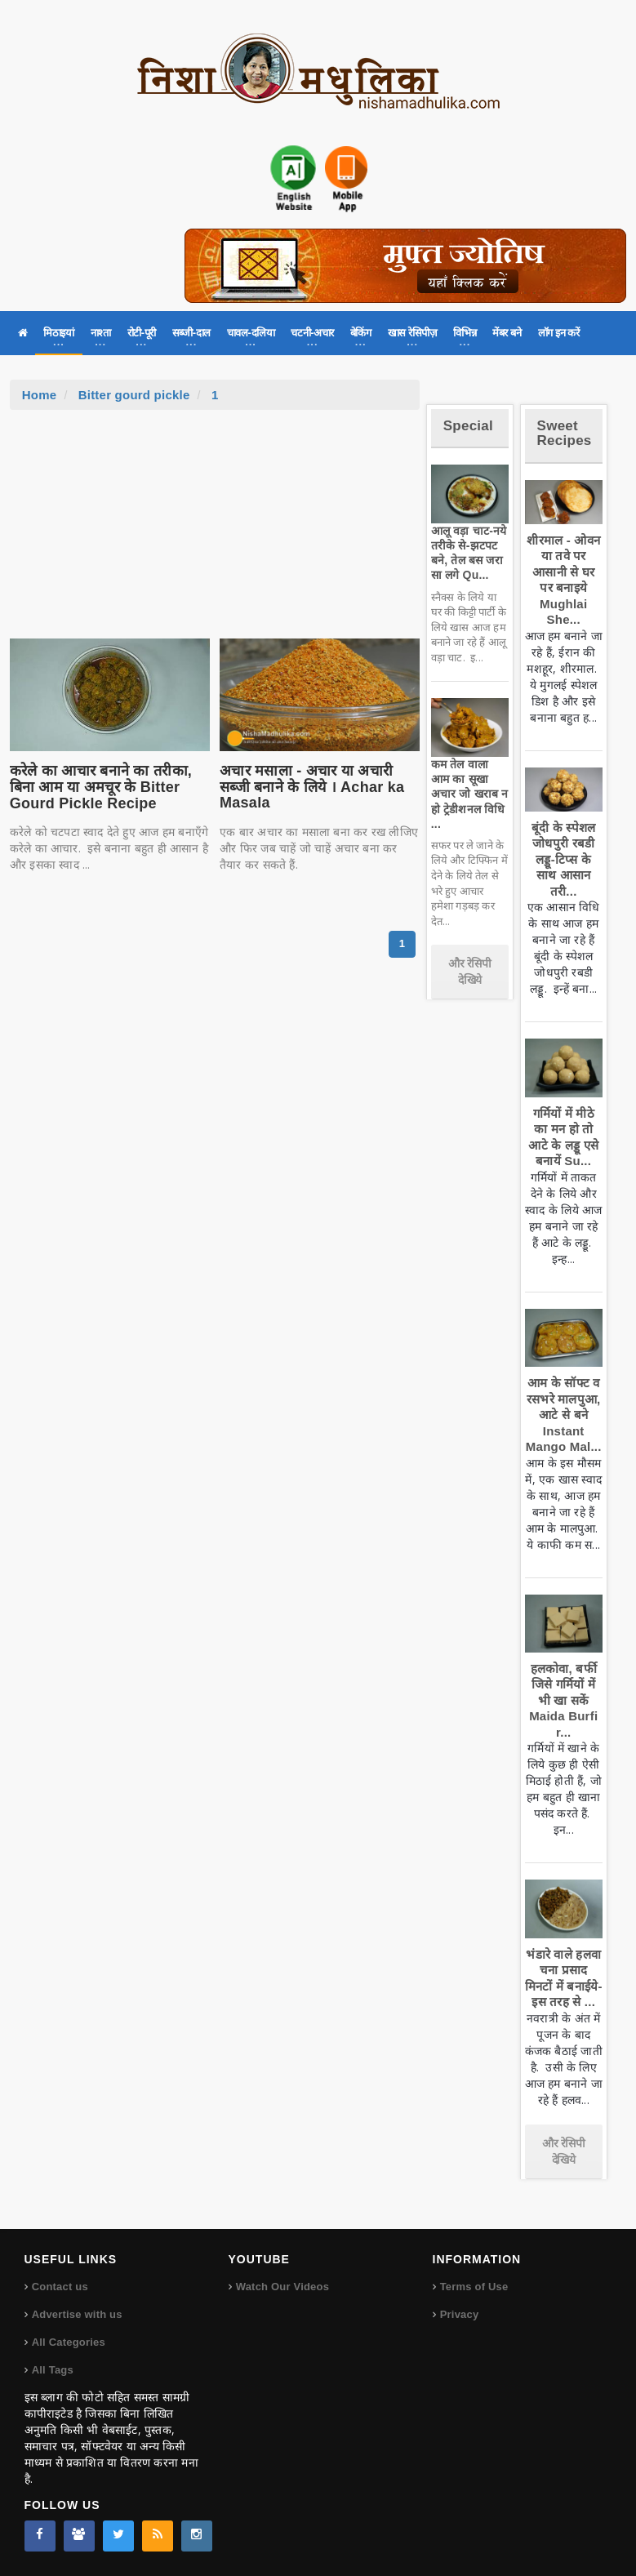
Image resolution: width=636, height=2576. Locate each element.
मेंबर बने (506, 333)
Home (39, 395)
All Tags (52, 2370)
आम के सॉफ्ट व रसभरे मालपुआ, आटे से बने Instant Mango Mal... (564, 1414)
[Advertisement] (214, 532)
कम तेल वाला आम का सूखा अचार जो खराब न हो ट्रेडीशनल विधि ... (470, 794)
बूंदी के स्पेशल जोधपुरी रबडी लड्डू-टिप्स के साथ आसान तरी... (563, 859)
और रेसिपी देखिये (469, 971)
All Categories (68, 2342)
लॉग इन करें (559, 333)
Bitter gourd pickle (134, 395)
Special (468, 426)
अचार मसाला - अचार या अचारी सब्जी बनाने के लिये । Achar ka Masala (312, 787)
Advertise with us (77, 2314)
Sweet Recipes (564, 433)
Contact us (60, 2286)
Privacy (459, 2314)
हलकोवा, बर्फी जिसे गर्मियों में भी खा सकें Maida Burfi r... (563, 1700)
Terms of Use (474, 2286)
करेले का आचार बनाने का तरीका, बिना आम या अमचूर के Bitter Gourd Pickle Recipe (101, 787)
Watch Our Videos (282, 2286)
